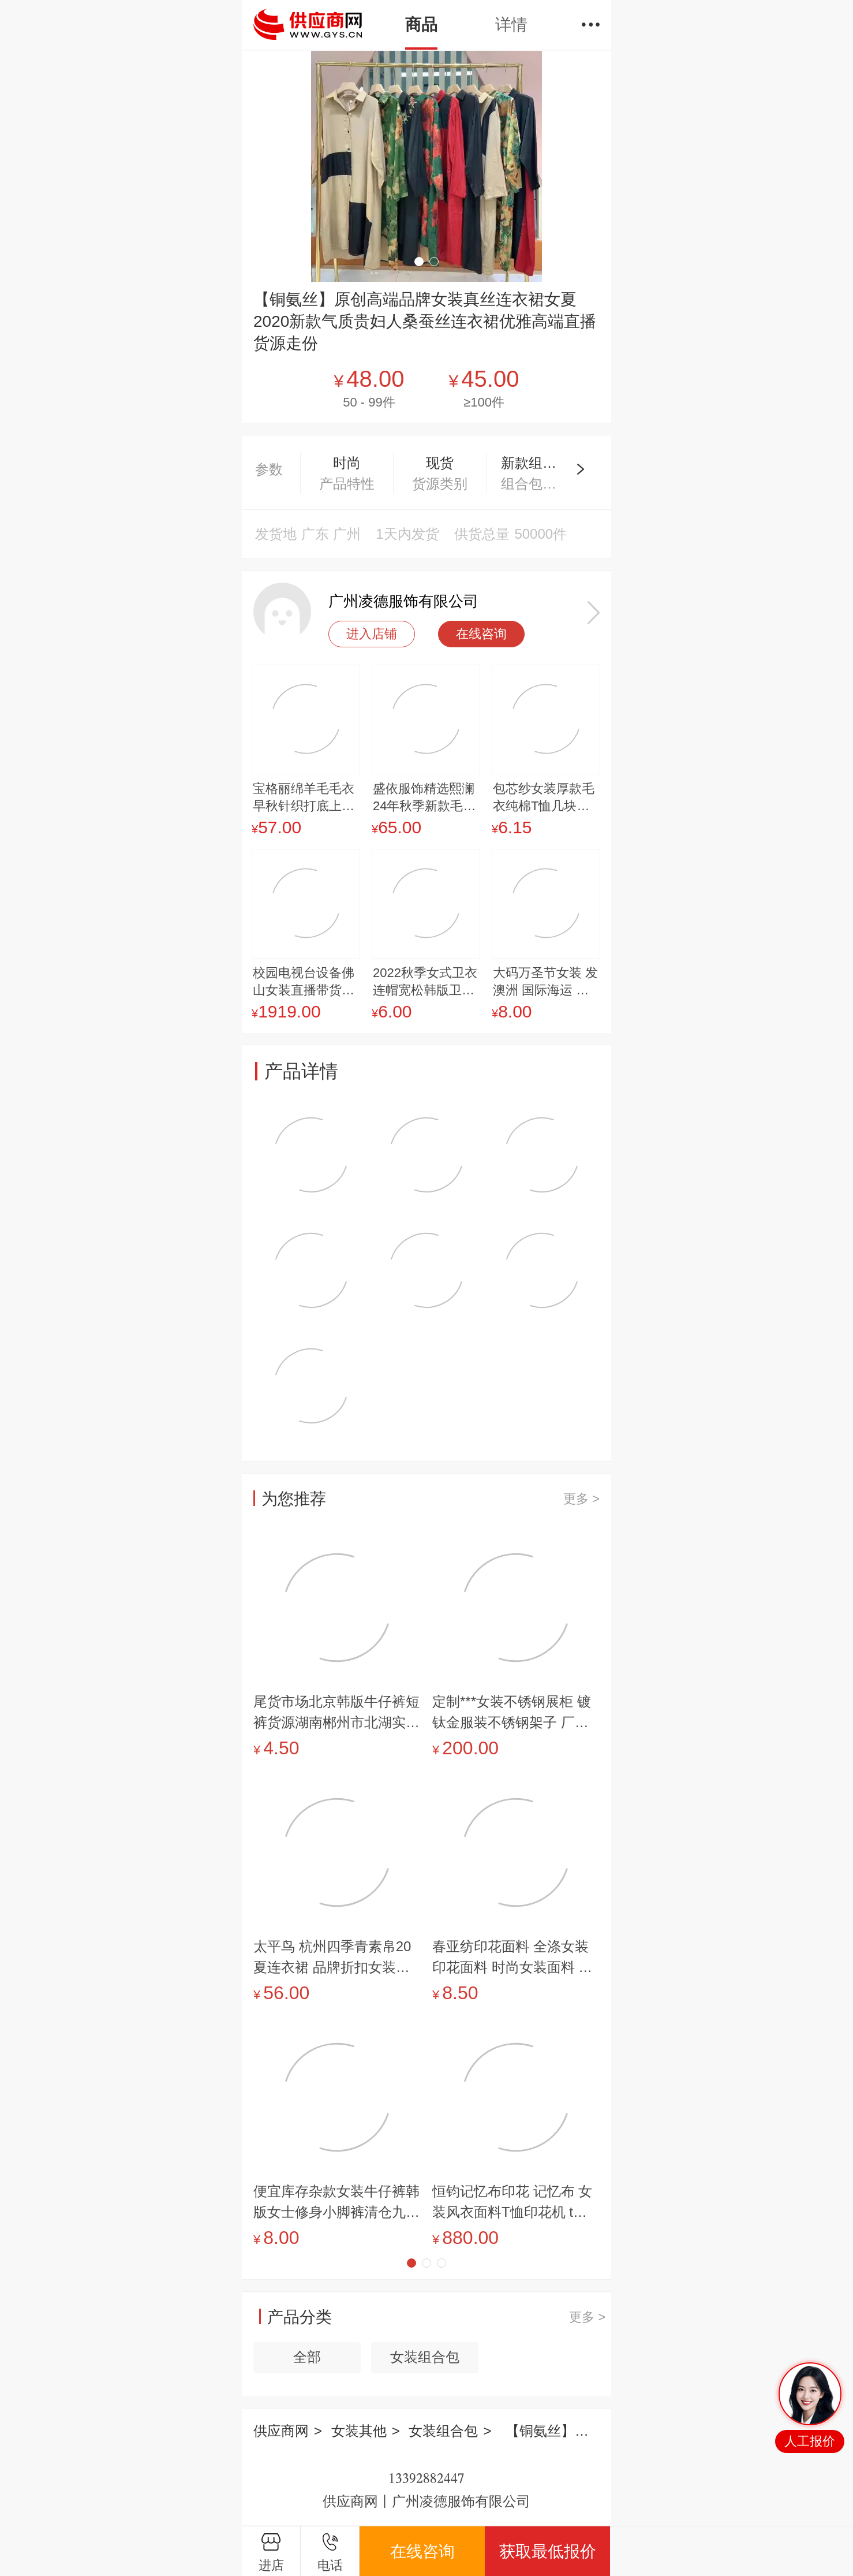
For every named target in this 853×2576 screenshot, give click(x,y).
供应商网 (281, 2431)
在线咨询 (481, 634)
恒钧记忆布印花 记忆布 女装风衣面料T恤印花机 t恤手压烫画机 (512, 2203)
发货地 (276, 534)
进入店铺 (371, 634)
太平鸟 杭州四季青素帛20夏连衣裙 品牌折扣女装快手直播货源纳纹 (332, 1958)
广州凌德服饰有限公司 (403, 601)
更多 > (581, 1499)
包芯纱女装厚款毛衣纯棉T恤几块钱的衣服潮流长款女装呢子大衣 (543, 798)
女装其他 (359, 2431)
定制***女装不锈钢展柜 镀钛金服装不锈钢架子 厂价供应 (511, 1713)
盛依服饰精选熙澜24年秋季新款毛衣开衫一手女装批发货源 (424, 798)
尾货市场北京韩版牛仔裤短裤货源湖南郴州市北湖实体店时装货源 (336, 1713)
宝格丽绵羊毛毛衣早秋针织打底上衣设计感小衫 (303, 798)
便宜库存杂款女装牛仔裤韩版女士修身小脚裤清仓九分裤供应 (336, 2203)
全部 (307, 2357)
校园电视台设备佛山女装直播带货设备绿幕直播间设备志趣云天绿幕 (303, 982)
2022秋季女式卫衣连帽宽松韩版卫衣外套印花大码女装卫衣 (425, 982)
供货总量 (482, 534)
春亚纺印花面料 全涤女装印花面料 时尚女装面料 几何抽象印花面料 (512, 1958)
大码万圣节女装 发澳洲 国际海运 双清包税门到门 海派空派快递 (545, 982)
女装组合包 (424, 2357)
